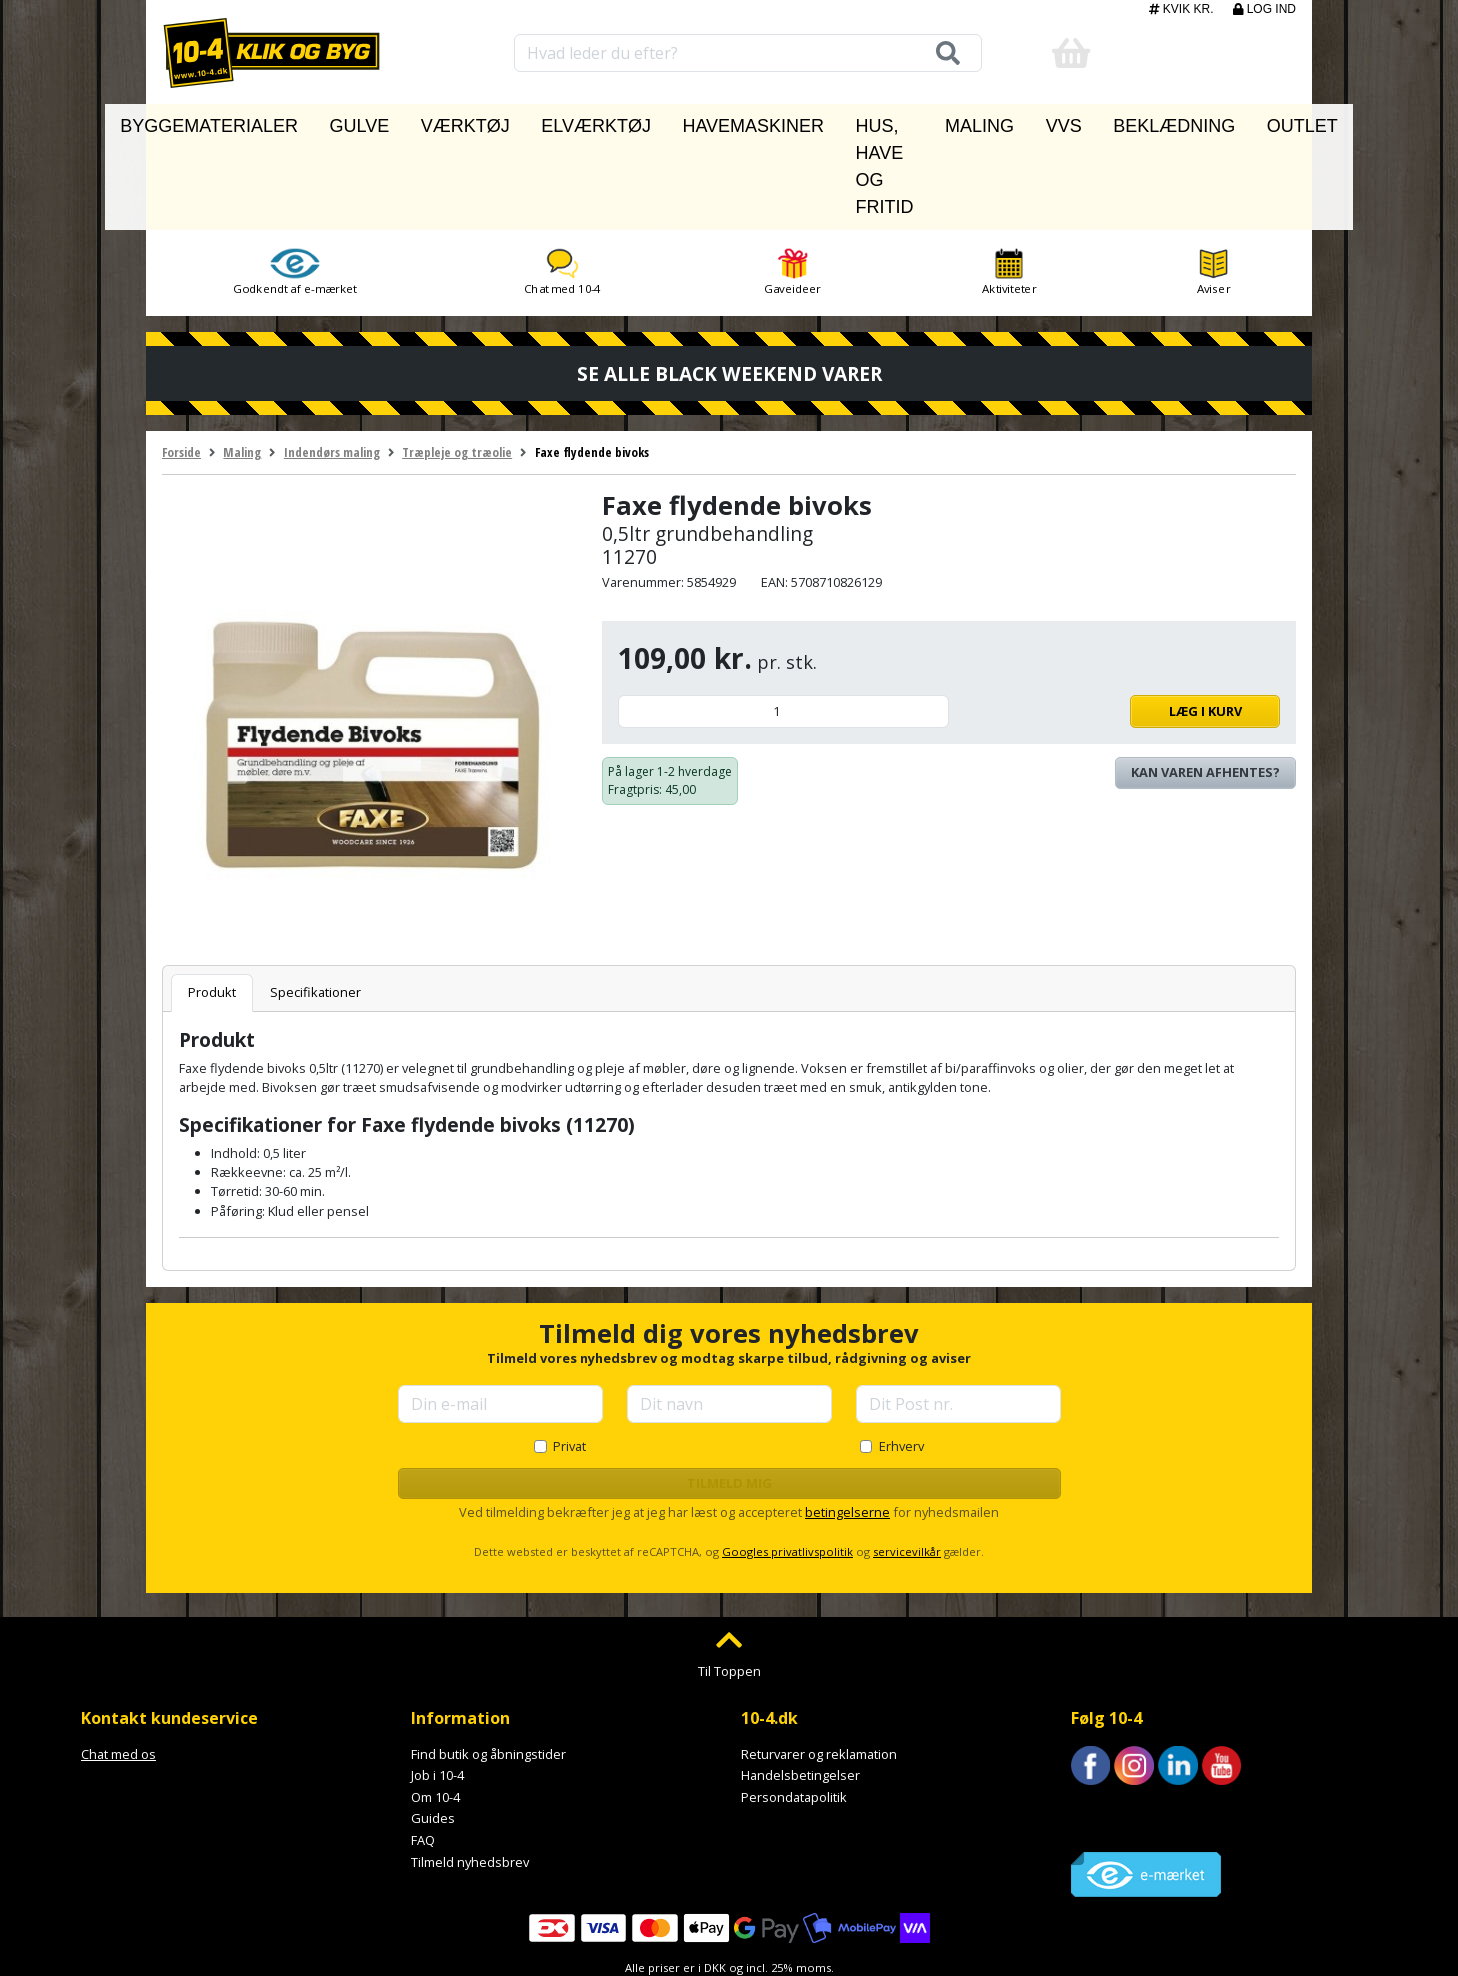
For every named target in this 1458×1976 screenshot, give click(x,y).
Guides (433, 1727)
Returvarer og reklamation (819, 1662)
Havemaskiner (685, 121)
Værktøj (467, 121)
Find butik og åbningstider (488, 1662)
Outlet (1225, 121)
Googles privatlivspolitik (787, 1460)
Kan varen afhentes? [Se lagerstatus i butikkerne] (1205, 681)
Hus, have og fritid (842, 121)
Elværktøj (564, 121)
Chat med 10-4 (562, 181)
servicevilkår (907, 1460)
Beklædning (1126, 121)
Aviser (1213, 181)
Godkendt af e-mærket (295, 181)
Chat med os (118, 1662)
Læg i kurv (1119, 620)
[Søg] (941, 53)
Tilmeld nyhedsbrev (470, 1770)
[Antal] (783, 620)
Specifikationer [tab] (315, 901)
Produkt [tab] (212, 901)
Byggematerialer (273, 121)
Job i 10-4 (437, 1684)
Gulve (387, 121)
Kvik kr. (1183, 9)
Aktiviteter (1009, 181)
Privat (569, 1354)
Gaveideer (792, 181)
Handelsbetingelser (800, 1684)
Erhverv (901, 1354)
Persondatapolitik (794, 1705)
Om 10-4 (435, 1705)
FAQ (423, 1749)
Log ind (1264, 9)
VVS (1040, 121)
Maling (972, 121)
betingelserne (847, 1421)
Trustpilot (1099, 1719)
